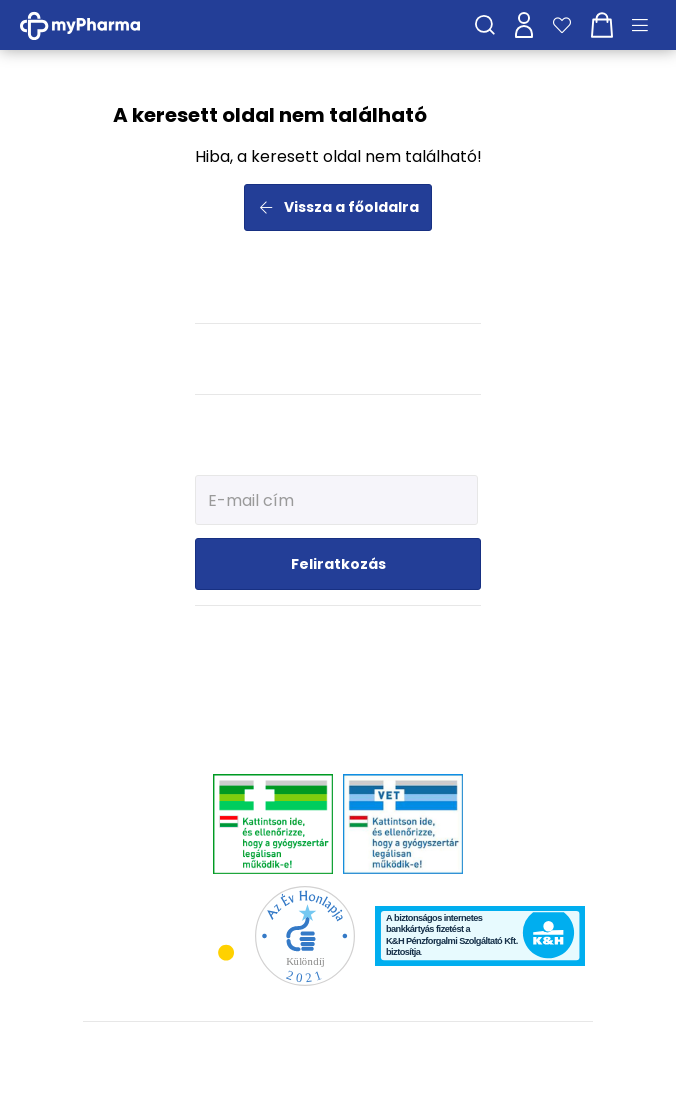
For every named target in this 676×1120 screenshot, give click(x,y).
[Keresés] (485, 25)
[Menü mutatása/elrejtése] (647, 25)
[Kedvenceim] (562, 25)
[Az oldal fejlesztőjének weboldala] (338, 1088)
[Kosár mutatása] (602, 25)
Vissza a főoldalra (338, 207)
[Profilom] (524, 25)
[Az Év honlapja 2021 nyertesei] (305, 934)
